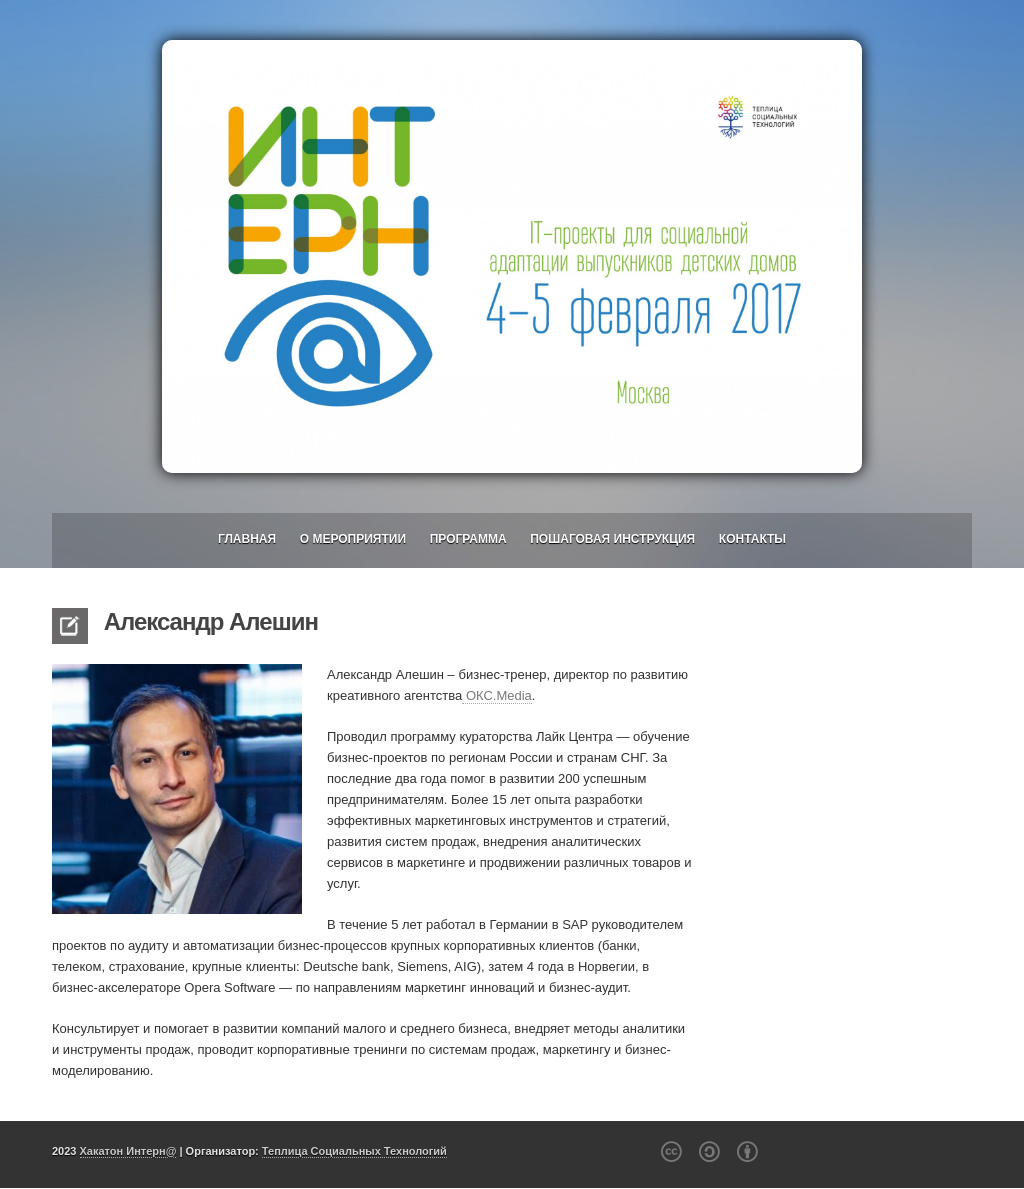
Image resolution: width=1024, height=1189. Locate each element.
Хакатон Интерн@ (128, 1151)
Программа (468, 539)
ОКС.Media (497, 695)
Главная (247, 539)
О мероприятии (353, 539)
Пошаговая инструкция (612, 539)
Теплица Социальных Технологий (354, 1151)
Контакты (752, 539)
